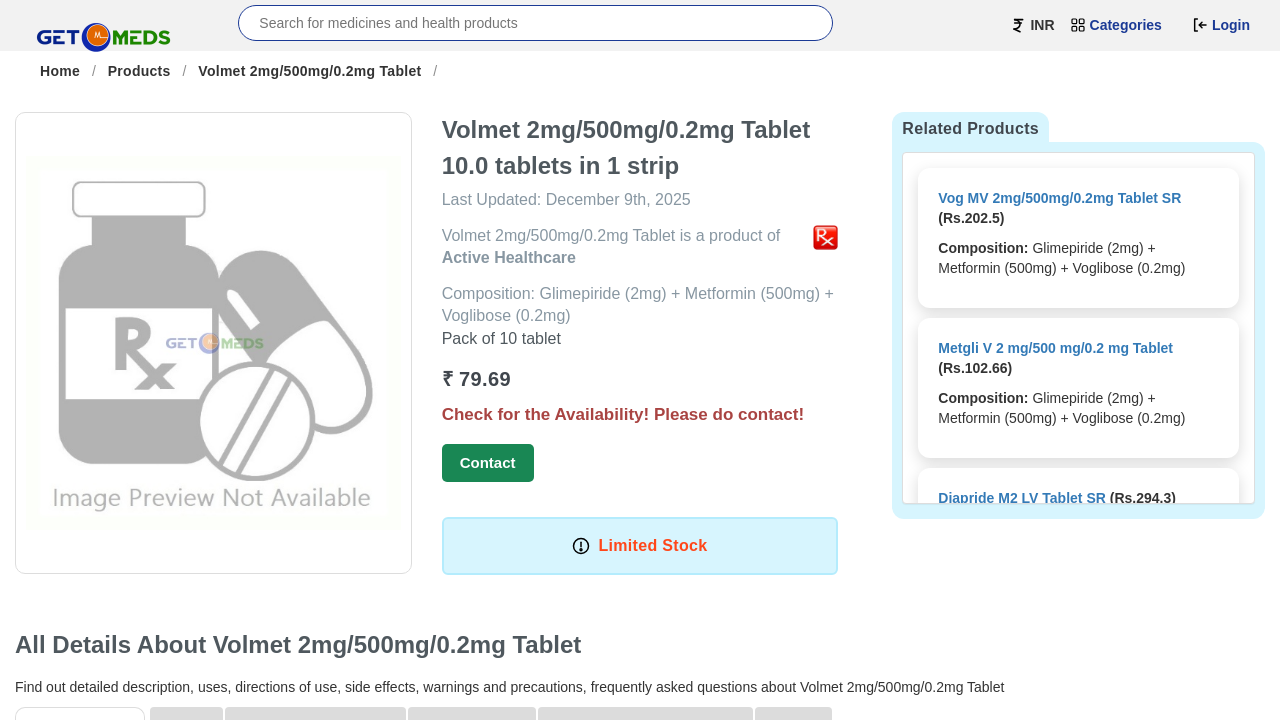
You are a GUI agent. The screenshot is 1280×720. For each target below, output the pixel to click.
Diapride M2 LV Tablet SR (1022, 498)
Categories (1116, 25)
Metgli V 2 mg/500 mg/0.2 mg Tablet (1055, 348)
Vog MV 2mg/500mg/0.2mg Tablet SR (1059, 198)
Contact (488, 462)
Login (1221, 25)
